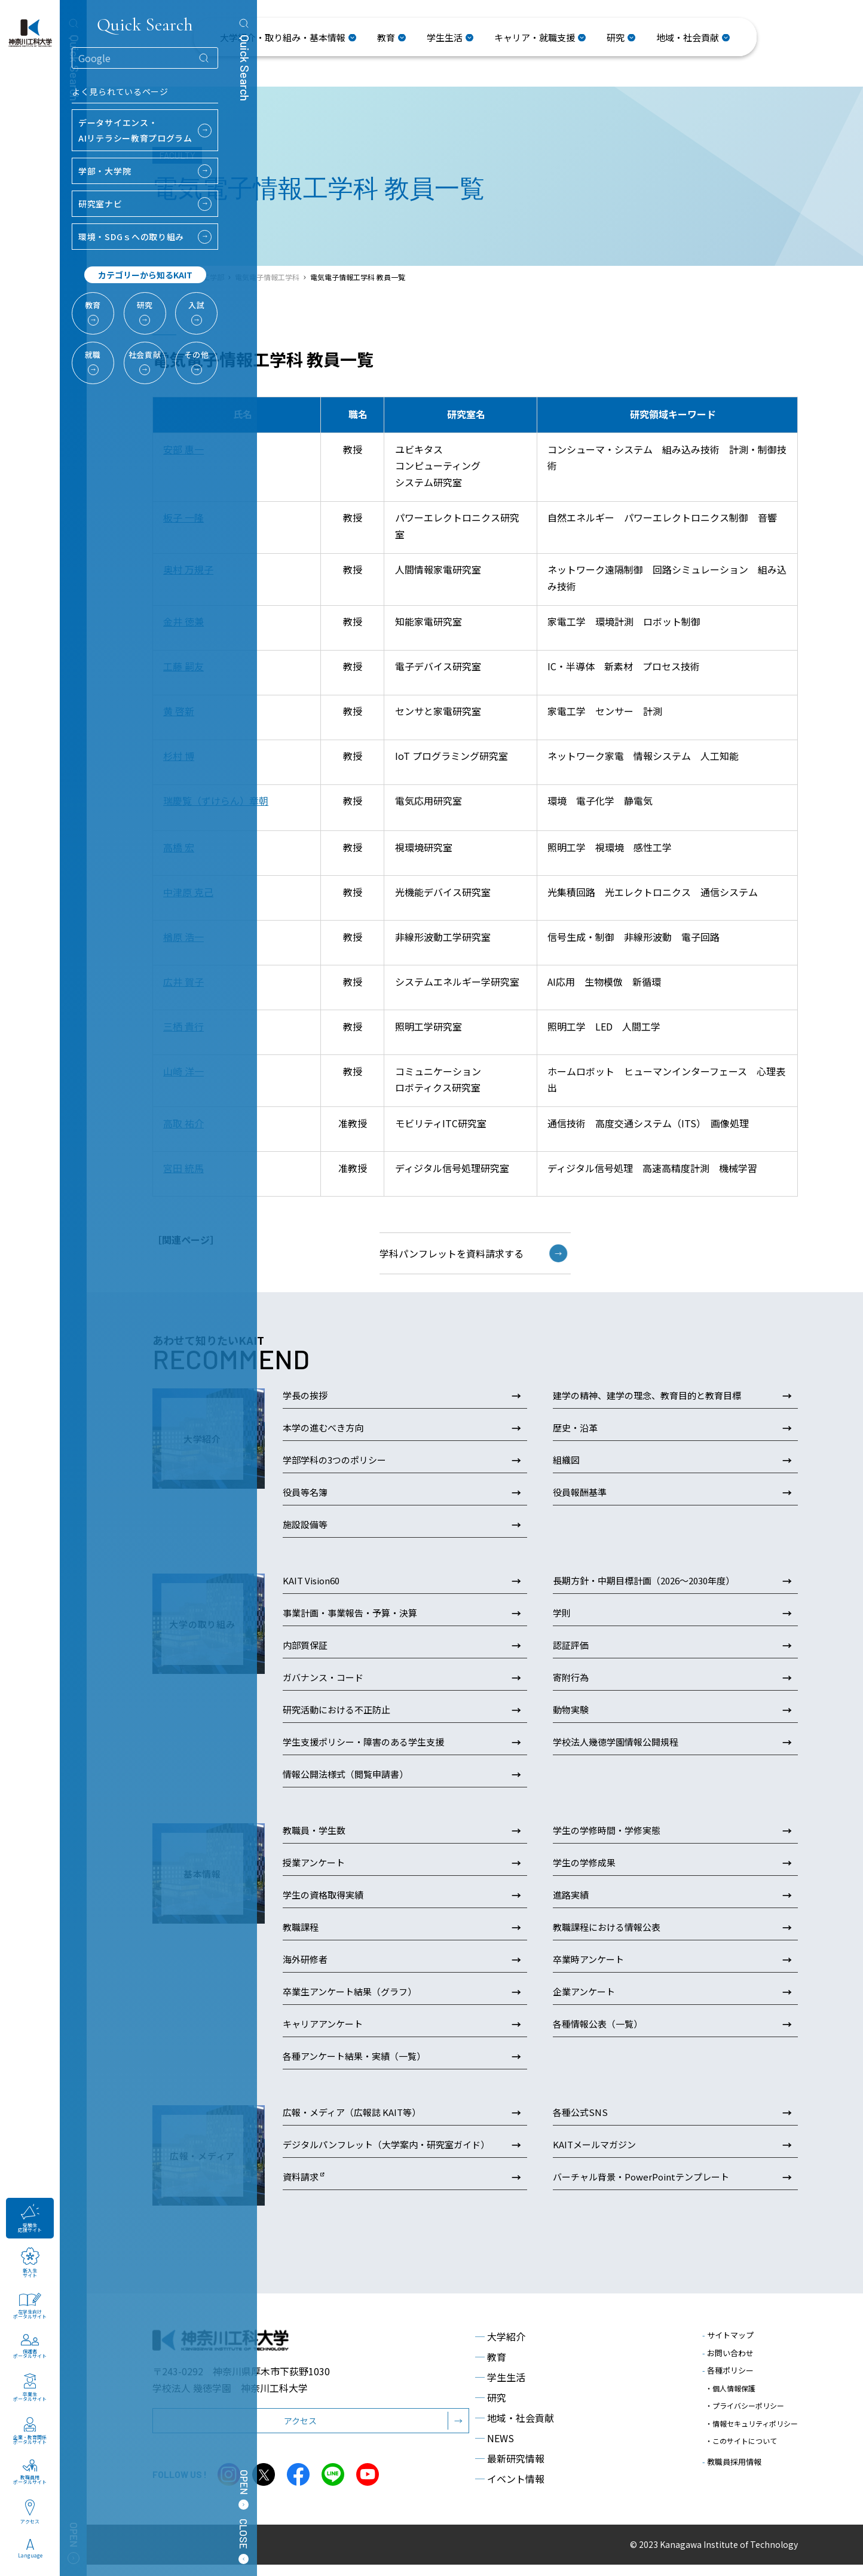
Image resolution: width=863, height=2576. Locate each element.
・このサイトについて (741, 2430)
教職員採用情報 (731, 2448)
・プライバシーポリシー (744, 2408)
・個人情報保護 (730, 2396)
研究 (490, 2409)
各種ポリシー (728, 2381)
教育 (490, 2368)
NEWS (494, 2449)
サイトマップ (728, 2346)
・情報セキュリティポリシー (751, 2419)
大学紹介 (500, 2348)
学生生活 (500, 2388)
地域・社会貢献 (514, 2429)
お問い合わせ (728, 2364)
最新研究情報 (509, 2469)
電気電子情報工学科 (267, 277)
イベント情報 (509, 2490)
